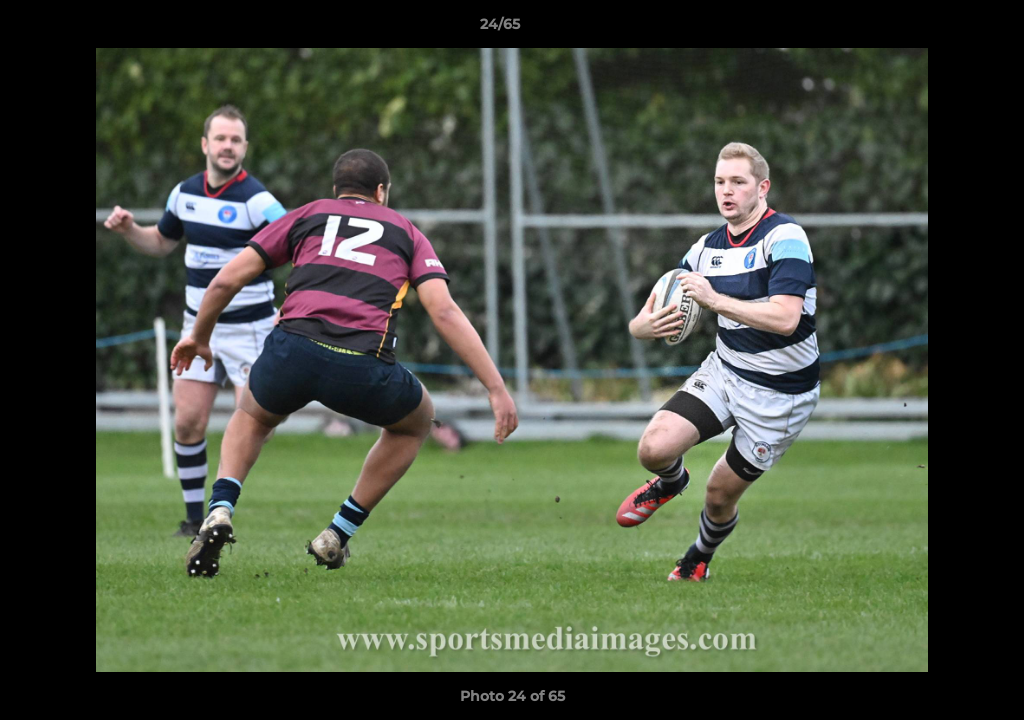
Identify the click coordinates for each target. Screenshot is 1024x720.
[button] (940, 29)
